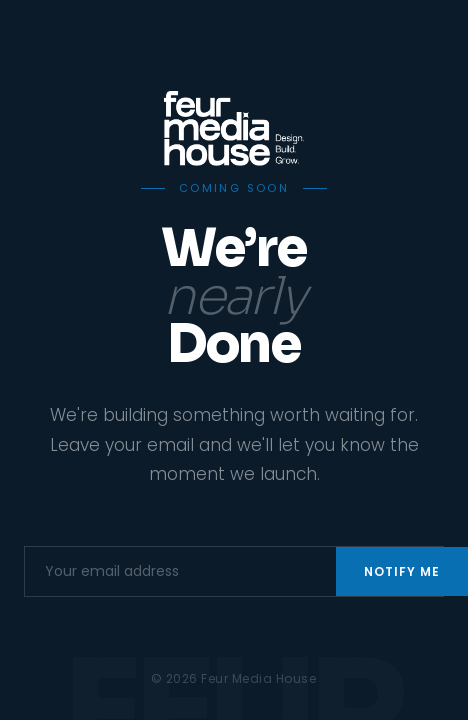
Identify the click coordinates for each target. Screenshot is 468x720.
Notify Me (402, 571)
